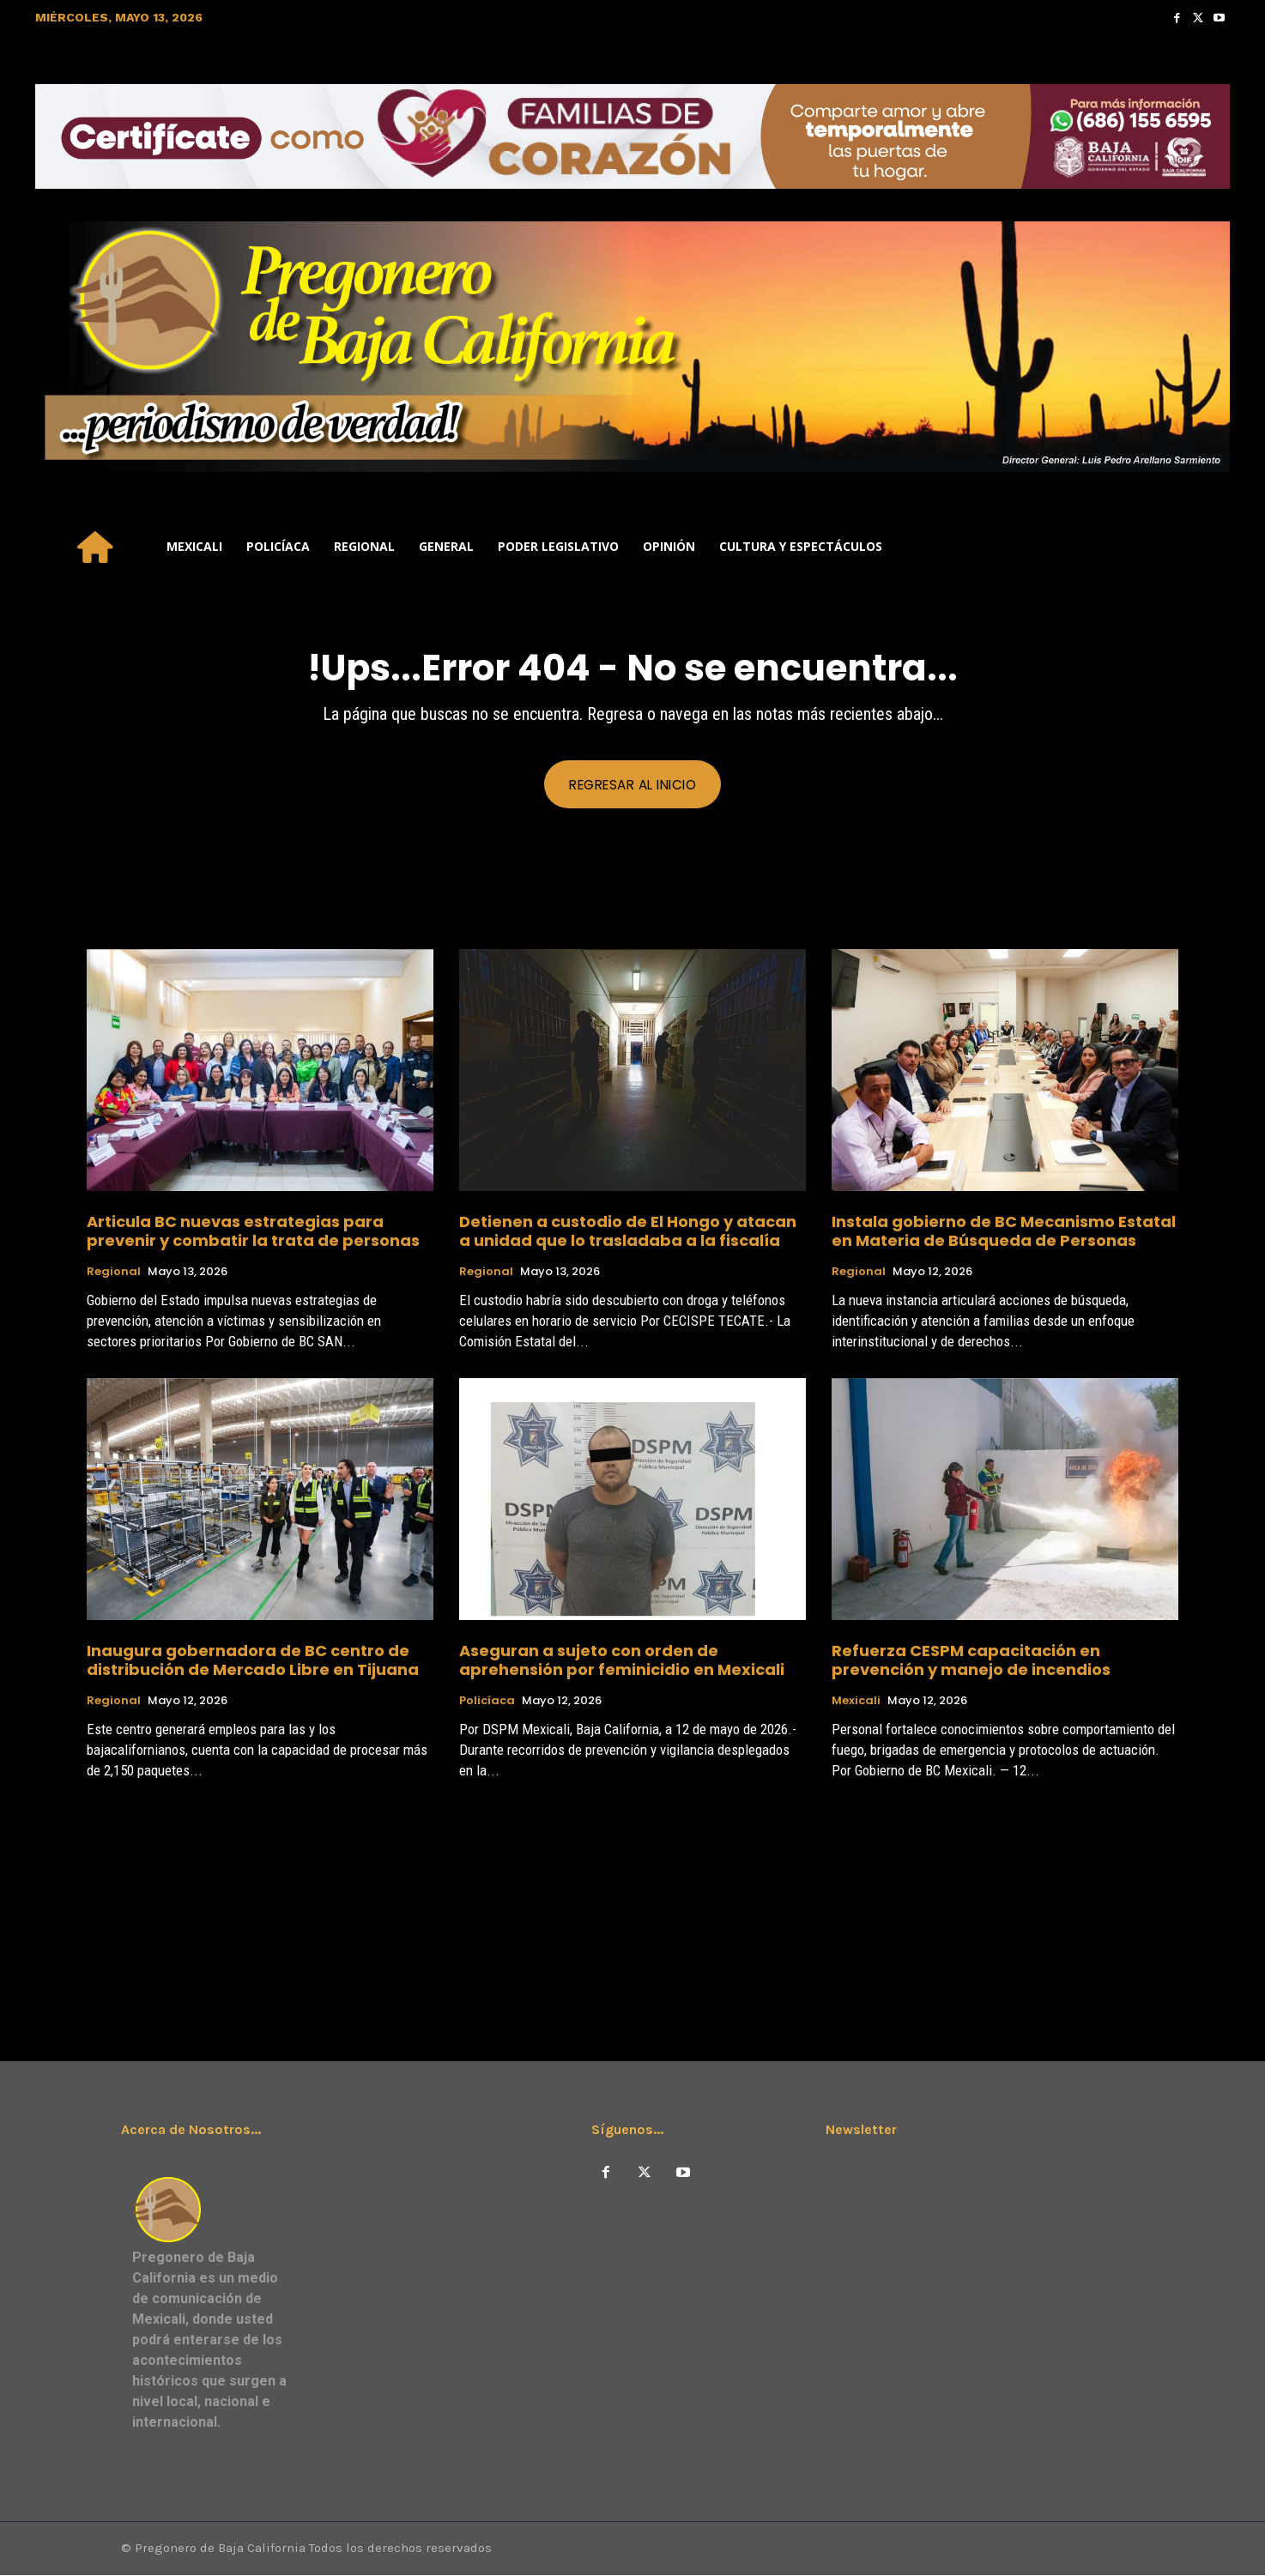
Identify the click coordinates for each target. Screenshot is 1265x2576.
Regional (114, 1272)
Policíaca (487, 1701)
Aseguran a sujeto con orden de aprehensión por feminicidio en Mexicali (621, 1661)
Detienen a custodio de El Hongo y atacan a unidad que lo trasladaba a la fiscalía (627, 1232)
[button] (1209, 546)
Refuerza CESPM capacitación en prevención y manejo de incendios (971, 1661)
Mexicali (856, 1701)
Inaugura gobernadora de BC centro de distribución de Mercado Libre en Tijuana (253, 1661)
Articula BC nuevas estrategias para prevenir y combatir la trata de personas (253, 1232)
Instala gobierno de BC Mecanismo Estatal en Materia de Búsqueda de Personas (1004, 1232)
